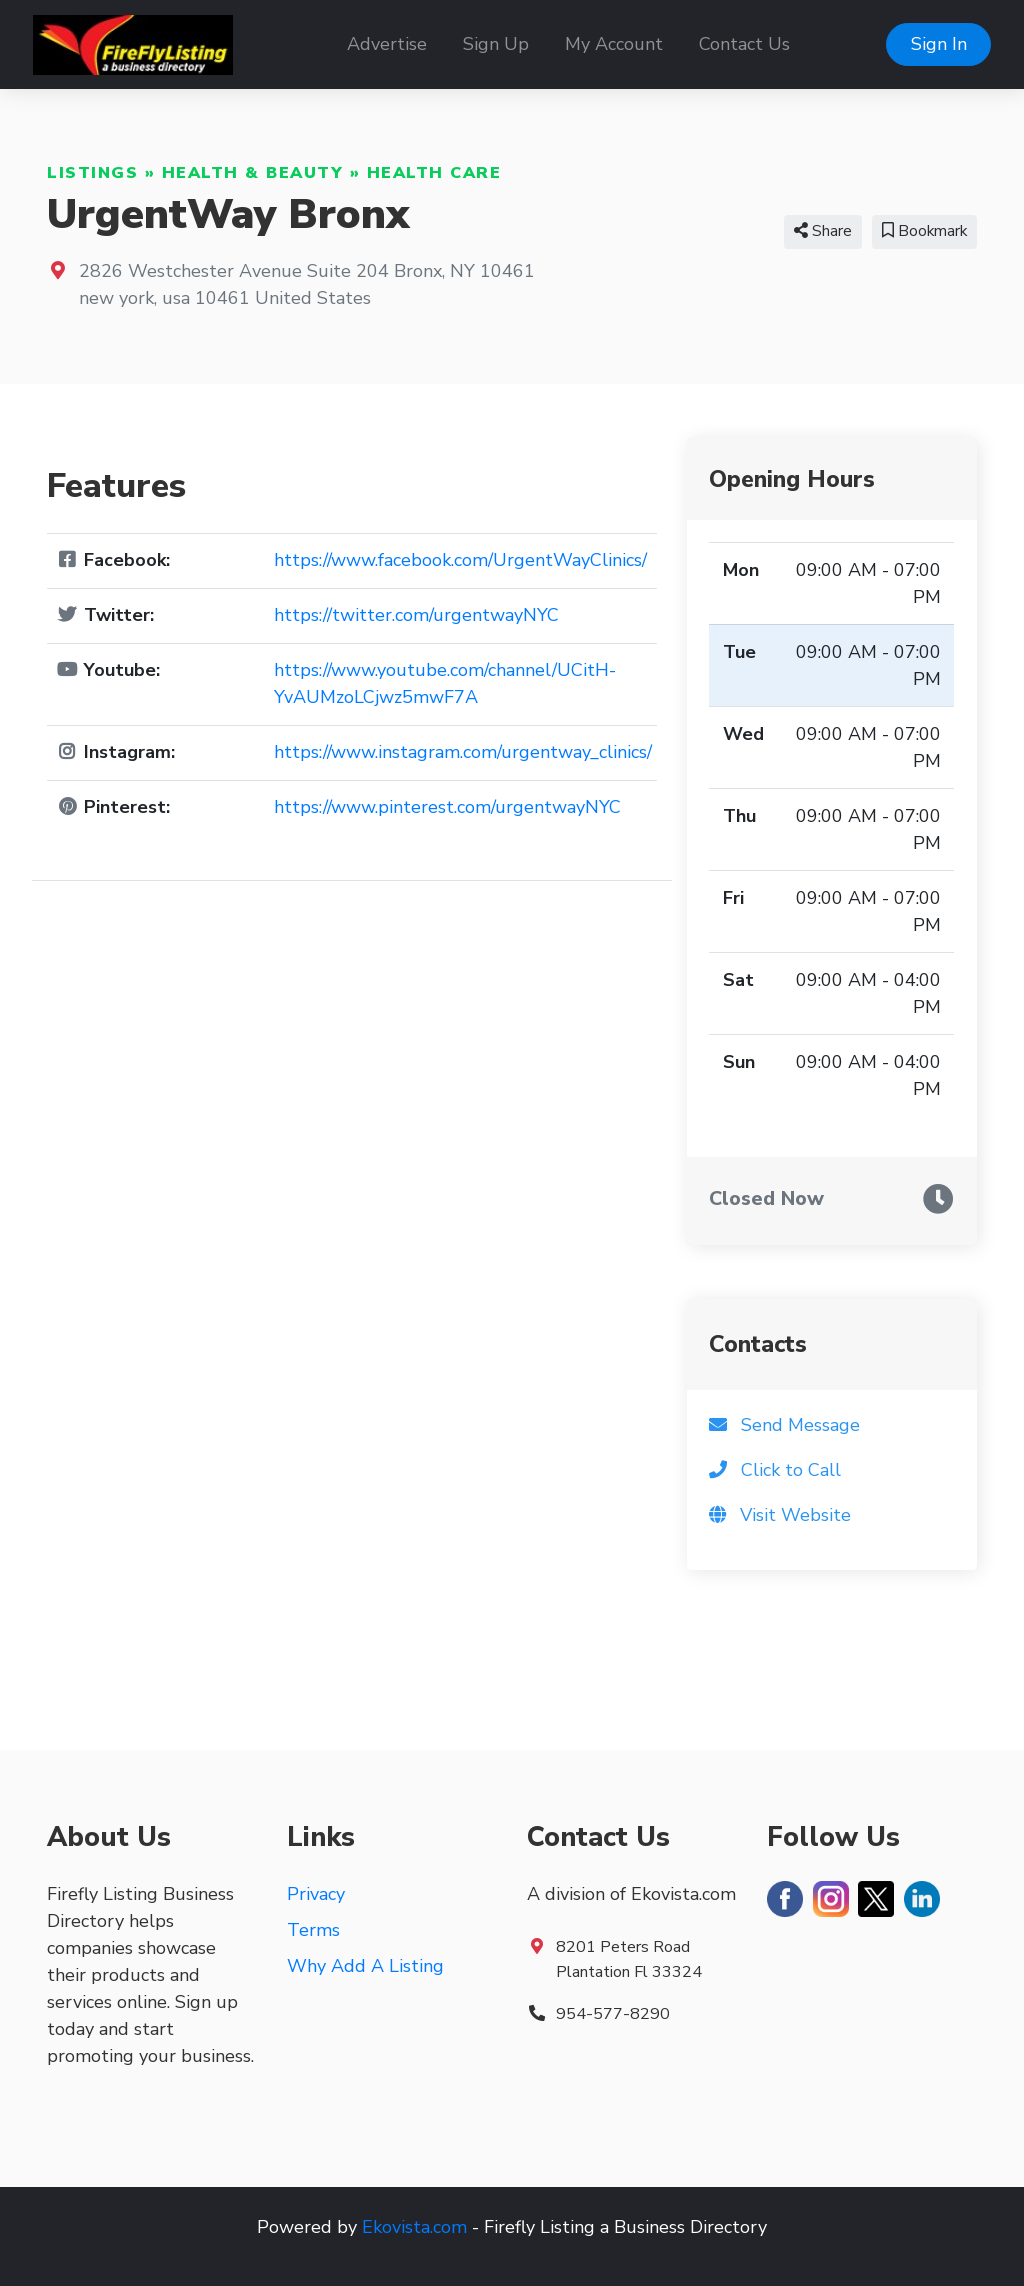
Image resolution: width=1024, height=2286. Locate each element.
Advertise (387, 44)
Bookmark (924, 231)
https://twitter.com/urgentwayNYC (416, 615)
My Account (614, 44)
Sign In (939, 44)
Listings (92, 173)
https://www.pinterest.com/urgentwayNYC (447, 807)
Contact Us (744, 44)
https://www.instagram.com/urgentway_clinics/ (463, 752)
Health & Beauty (253, 173)
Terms (313, 1930)
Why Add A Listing (365, 1966)
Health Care (434, 173)
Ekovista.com (414, 2227)
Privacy (316, 1894)
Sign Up (496, 44)
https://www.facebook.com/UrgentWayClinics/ (460, 560)
